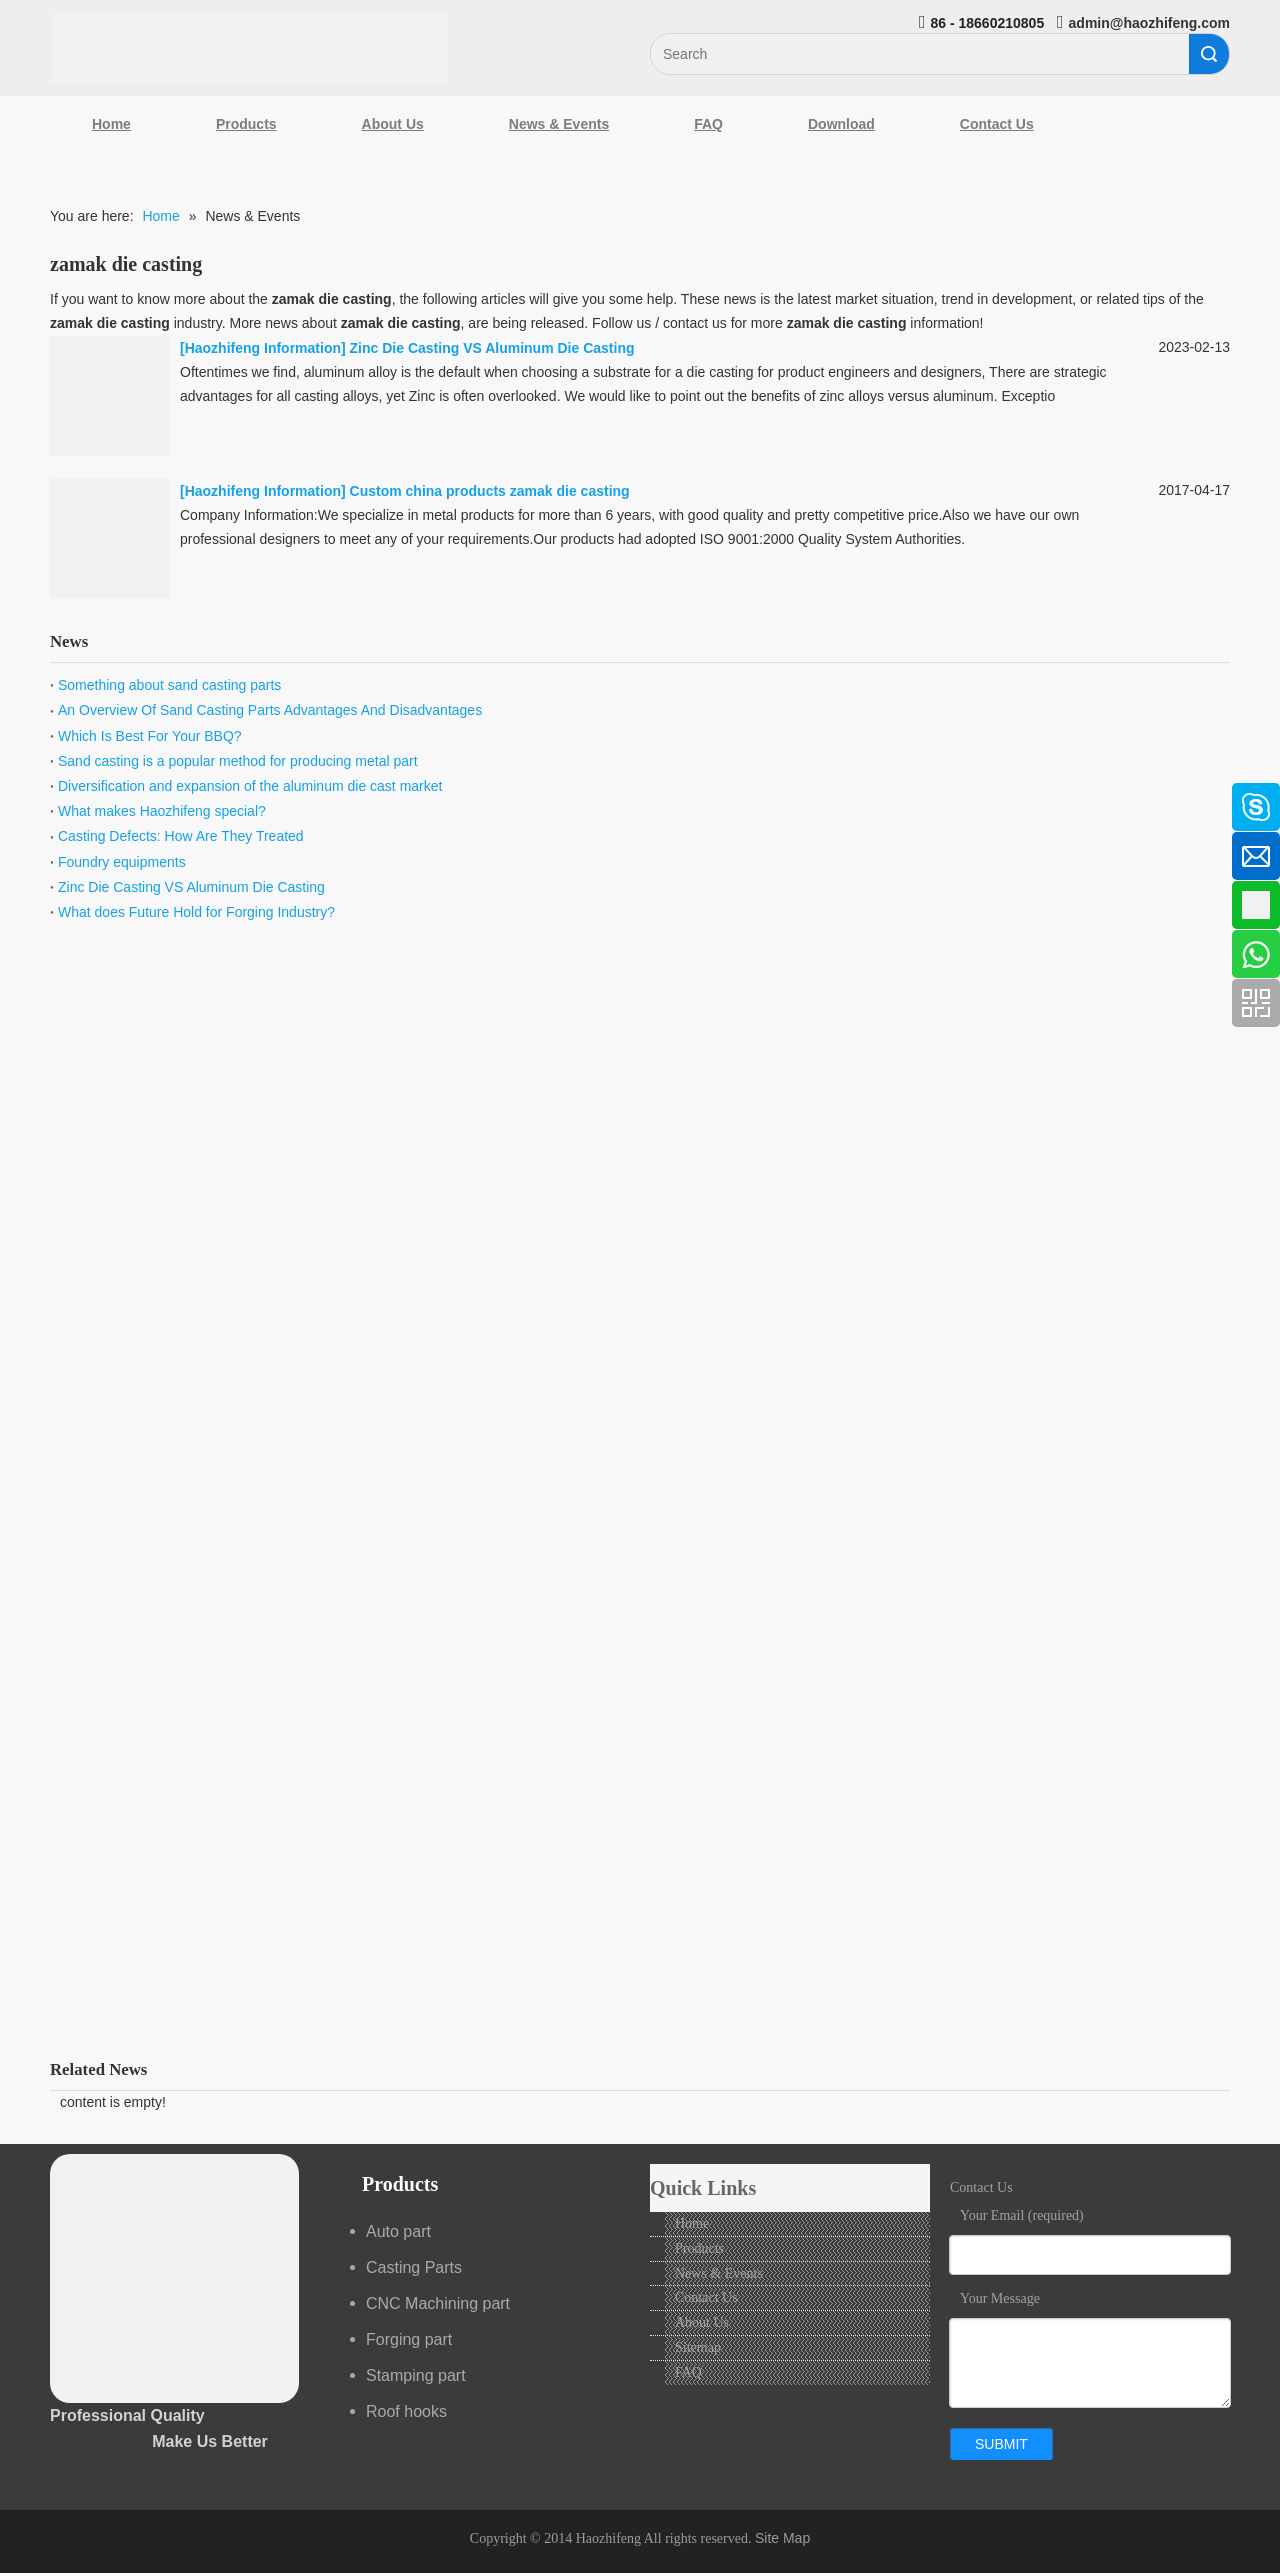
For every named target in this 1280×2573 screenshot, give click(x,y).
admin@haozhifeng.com (1149, 23)
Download (841, 124)
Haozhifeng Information (263, 348)
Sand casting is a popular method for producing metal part (238, 761)
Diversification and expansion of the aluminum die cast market (250, 786)
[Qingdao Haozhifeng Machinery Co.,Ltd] (249, 46)
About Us (393, 124)
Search (1209, 54)
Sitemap (698, 2347)
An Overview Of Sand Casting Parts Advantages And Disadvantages (270, 710)
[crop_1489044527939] (174, 2278)
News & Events (559, 124)
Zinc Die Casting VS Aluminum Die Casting (492, 348)
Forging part (409, 2339)
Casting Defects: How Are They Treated (181, 836)
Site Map (782, 2538)
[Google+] (25, 903)
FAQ (708, 124)
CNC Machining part (438, 2303)
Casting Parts (414, 2267)
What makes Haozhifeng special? (162, 811)
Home (111, 124)
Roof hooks (406, 2411)
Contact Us (997, 124)
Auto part (398, 2231)
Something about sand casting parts (169, 685)
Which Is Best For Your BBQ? (150, 736)
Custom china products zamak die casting (490, 491)
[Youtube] (25, 956)
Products (246, 124)
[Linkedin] (25, 850)
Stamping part (416, 2375)
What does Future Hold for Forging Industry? (196, 912)
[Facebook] (25, 797)
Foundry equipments (122, 862)
